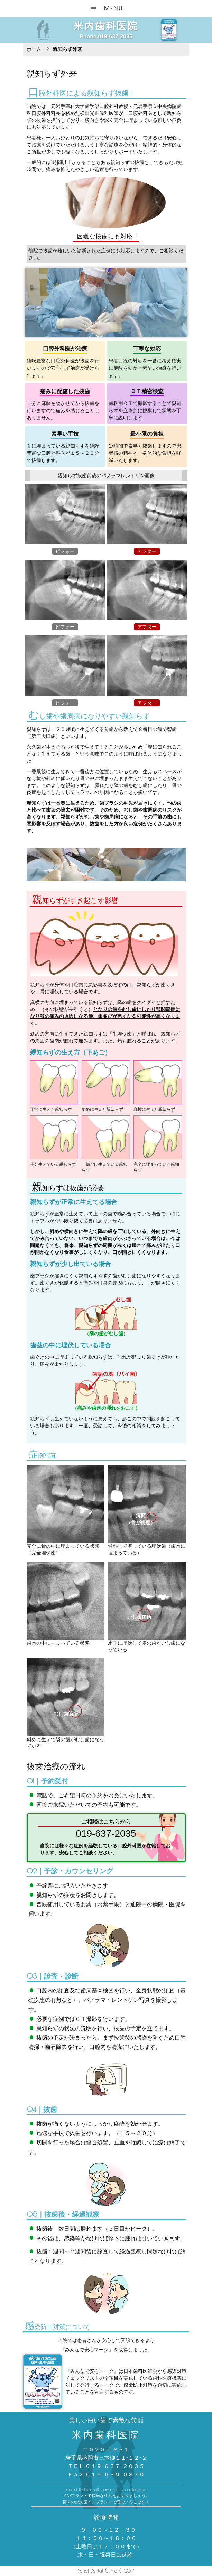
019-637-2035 (106, 1833)
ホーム (34, 49)
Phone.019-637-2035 (106, 36)
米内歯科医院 (106, 25)
